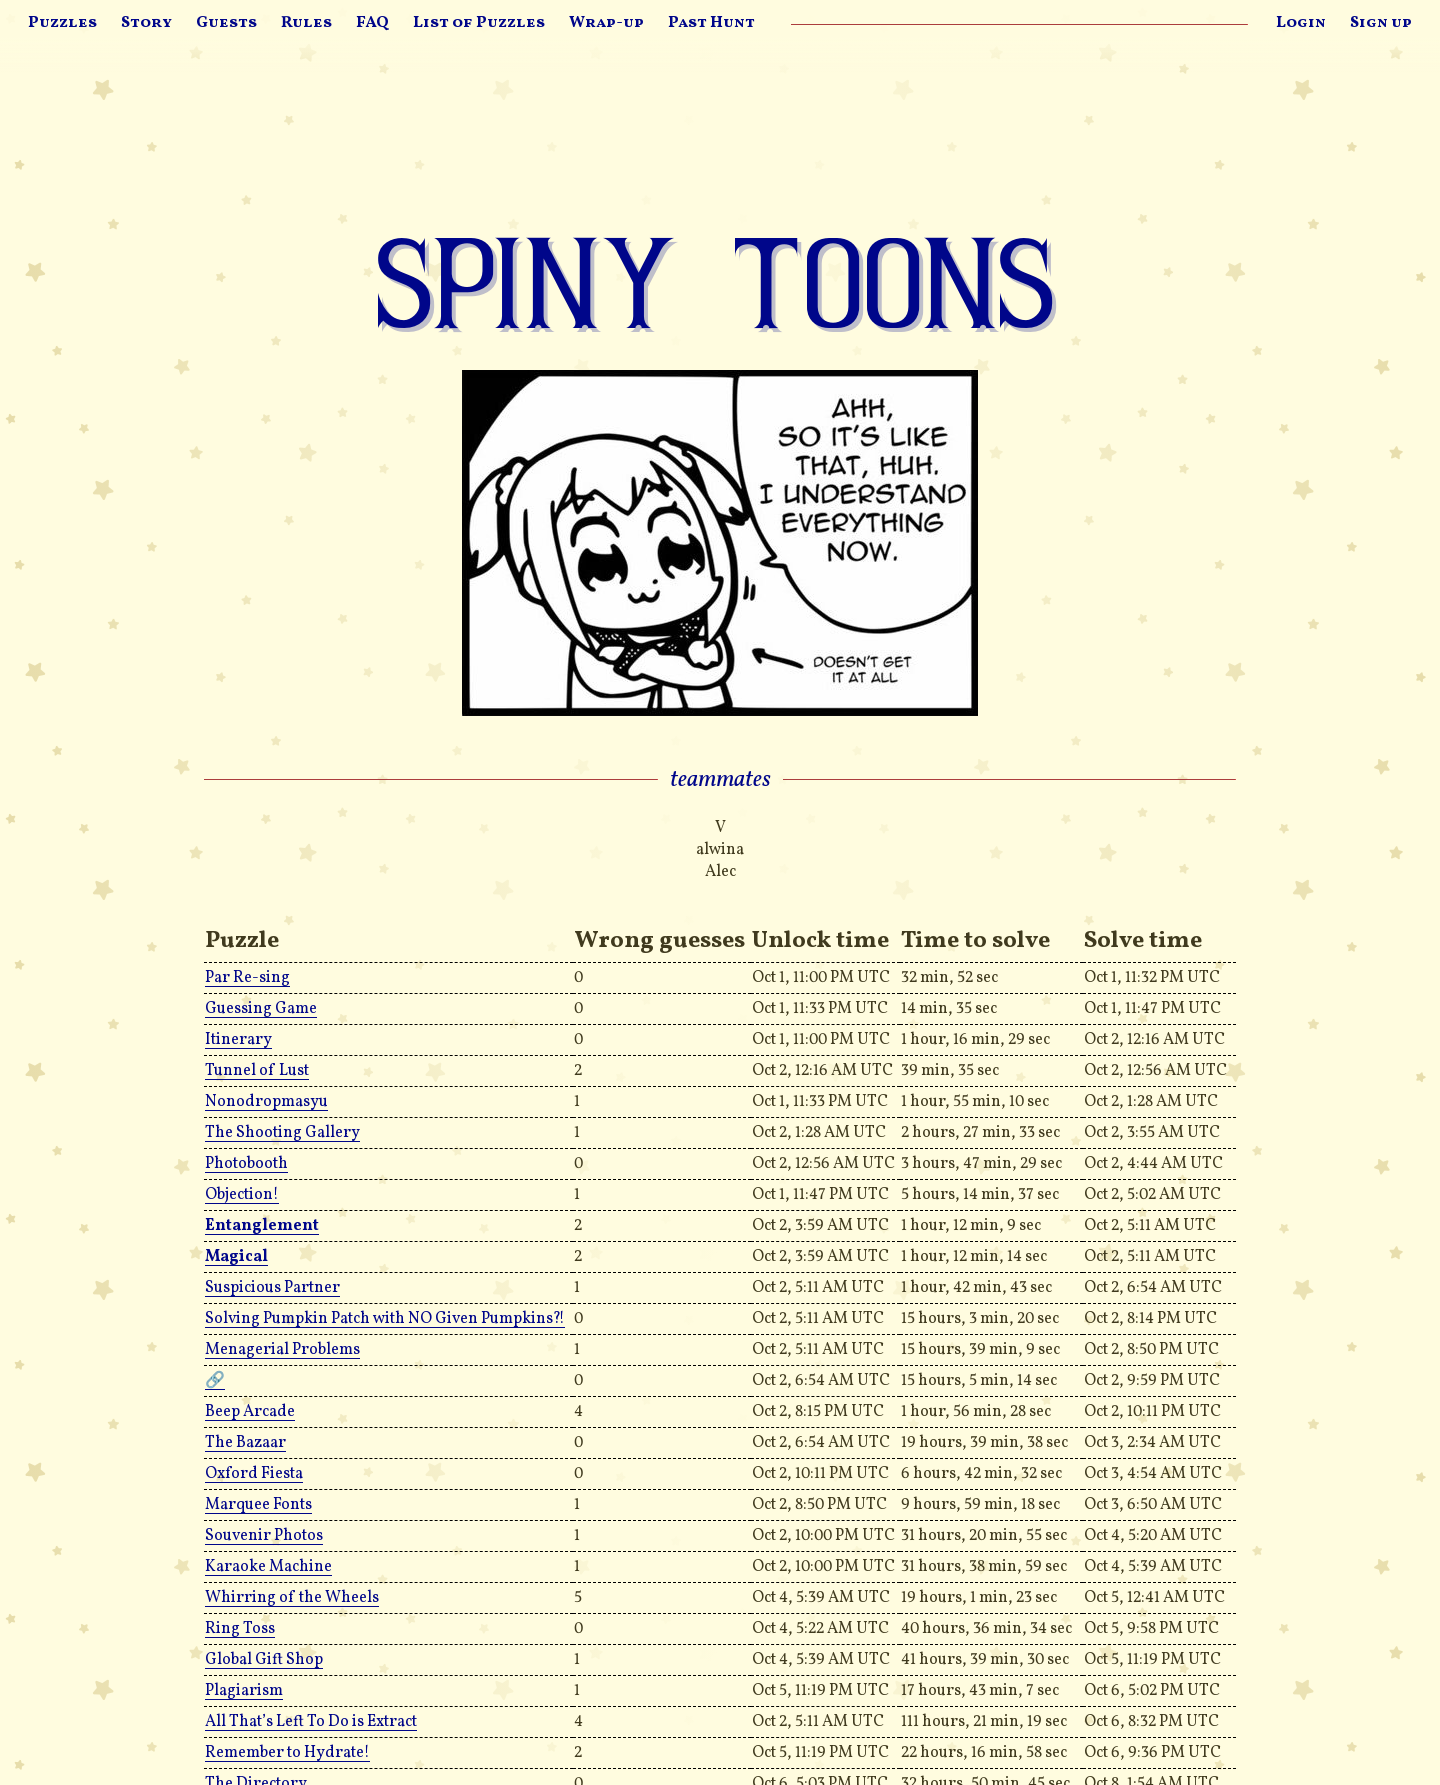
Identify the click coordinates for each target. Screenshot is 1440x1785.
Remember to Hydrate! (287, 1753)
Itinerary (238, 1040)
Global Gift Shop (264, 1660)
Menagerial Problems (282, 1350)
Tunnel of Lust (257, 1071)
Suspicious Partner (272, 1288)
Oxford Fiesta (254, 1474)
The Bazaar (245, 1443)
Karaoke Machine (268, 1567)
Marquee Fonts (258, 1505)
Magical (236, 1257)
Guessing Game (261, 1009)
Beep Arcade (250, 1412)
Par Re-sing (247, 978)
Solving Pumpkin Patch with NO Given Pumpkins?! (385, 1319)
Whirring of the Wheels (292, 1598)
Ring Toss (240, 1629)
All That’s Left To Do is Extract (311, 1722)
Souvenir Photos (264, 1536)
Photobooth (246, 1164)
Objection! (242, 1195)
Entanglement (262, 1226)
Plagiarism (244, 1691)
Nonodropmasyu (266, 1102)
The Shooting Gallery (282, 1133)
